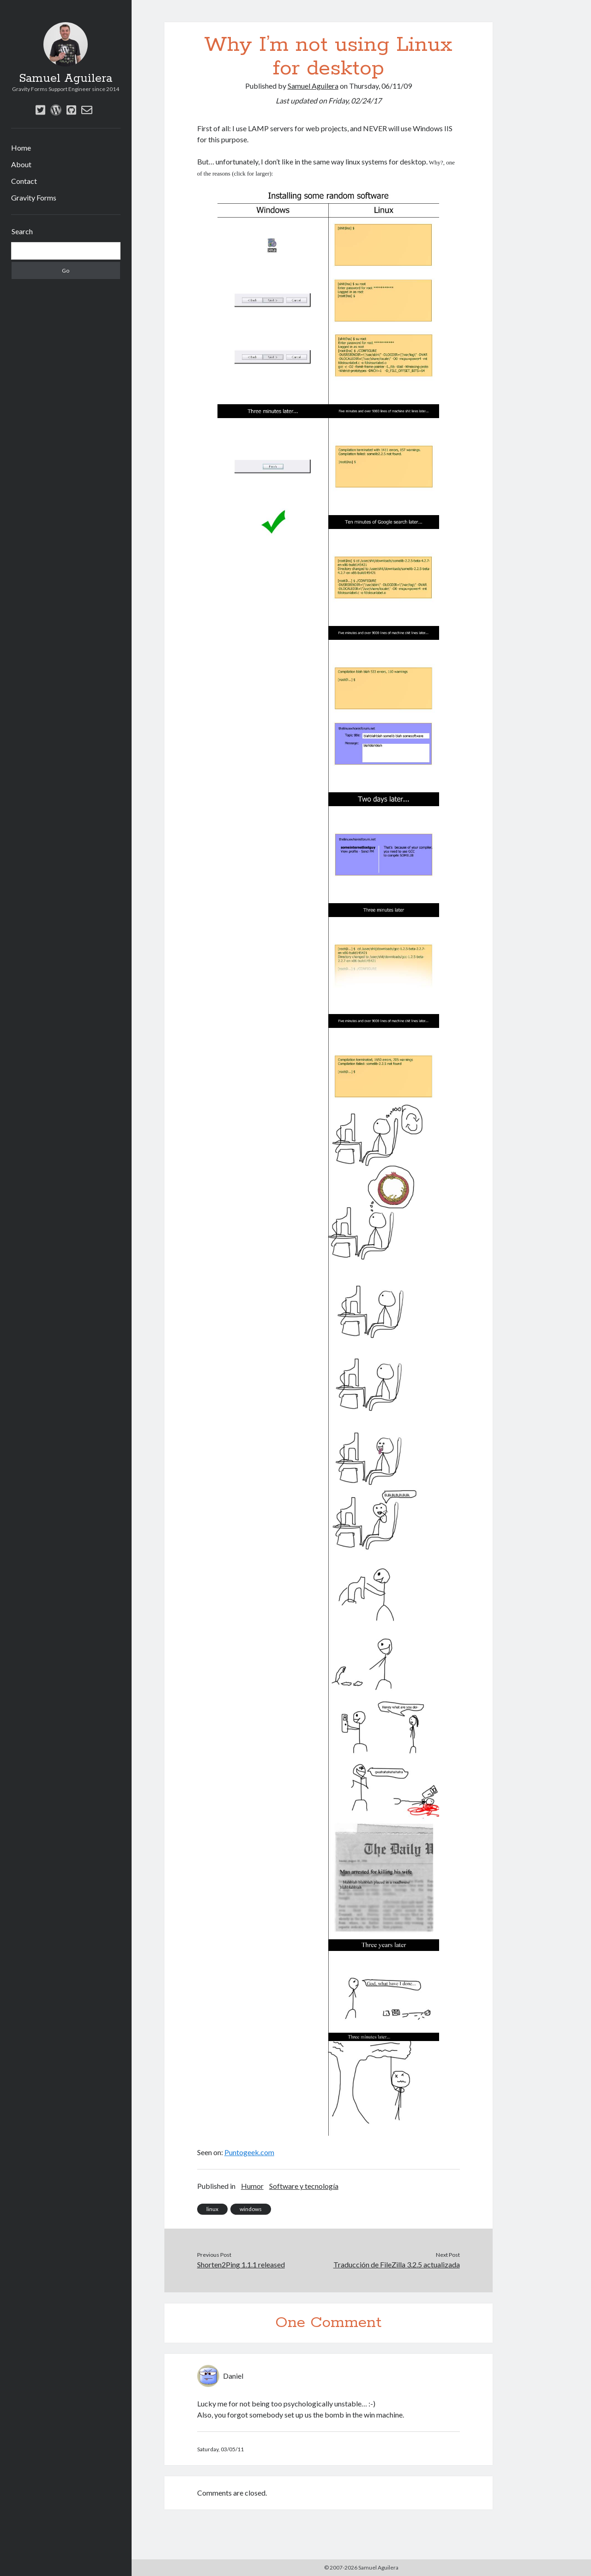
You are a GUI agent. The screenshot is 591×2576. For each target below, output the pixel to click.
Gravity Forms (33, 197)
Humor (252, 2185)
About (21, 164)
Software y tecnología (303, 2185)
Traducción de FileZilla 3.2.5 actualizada (396, 2264)
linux (212, 2208)
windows (251, 2208)
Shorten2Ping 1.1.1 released (241, 2264)
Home (21, 147)
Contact (24, 180)
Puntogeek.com (249, 2152)
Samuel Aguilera (65, 78)
